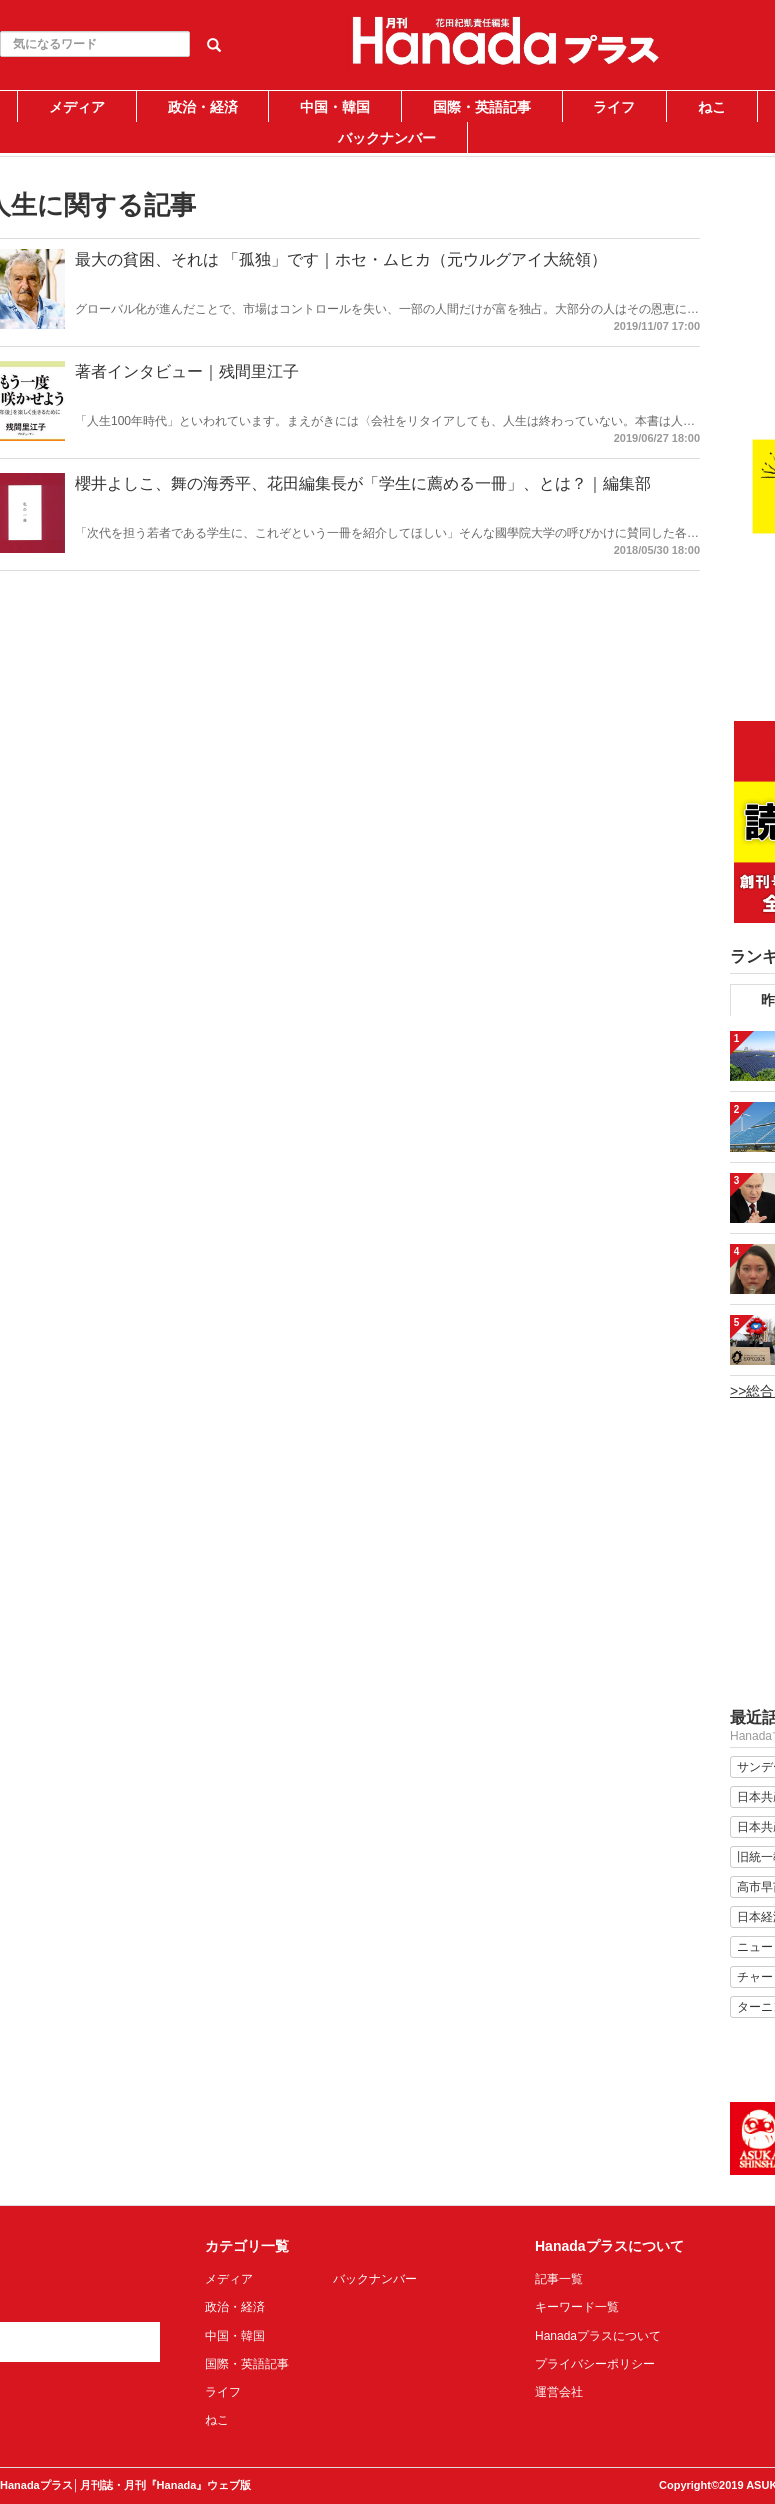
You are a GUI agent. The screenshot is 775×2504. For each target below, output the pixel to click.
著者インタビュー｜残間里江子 (187, 371)
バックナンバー (387, 138)
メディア (77, 107)
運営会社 (559, 2392)
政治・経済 (203, 107)
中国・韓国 (335, 107)
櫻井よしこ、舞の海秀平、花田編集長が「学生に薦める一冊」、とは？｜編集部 (363, 483)
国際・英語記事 (482, 107)
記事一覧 (559, 2279)
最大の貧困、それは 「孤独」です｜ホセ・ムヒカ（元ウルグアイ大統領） (341, 259)
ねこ (712, 107)
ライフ (614, 107)
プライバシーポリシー (595, 2364)
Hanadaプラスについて (598, 2336)
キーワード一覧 (577, 2307)
